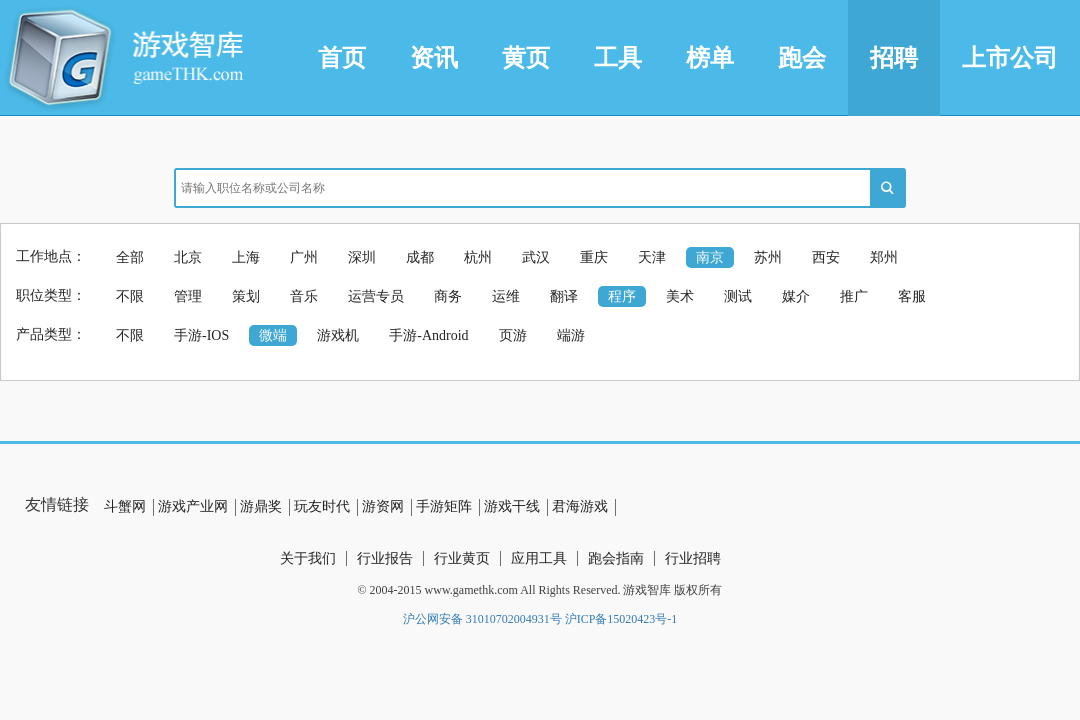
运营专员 (376, 296)
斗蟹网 (125, 506)
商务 (448, 296)
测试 (738, 296)
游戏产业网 (193, 506)
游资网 (383, 506)
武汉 (536, 257)
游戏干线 (512, 506)
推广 (854, 296)
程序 (622, 296)
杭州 (478, 257)
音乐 (304, 296)
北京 (188, 257)
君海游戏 (580, 506)
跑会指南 (616, 558)
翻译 (564, 296)
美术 (680, 296)
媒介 (796, 296)
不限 (130, 296)
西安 (826, 257)
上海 (246, 257)
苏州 (768, 257)
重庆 (594, 257)
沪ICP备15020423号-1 (621, 619)
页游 (513, 335)
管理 (188, 296)
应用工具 (539, 558)
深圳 (362, 257)
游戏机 (338, 335)
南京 (710, 257)
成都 (420, 257)
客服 (912, 296)
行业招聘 (693, 558)
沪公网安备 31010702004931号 (482, 619)
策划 (246, 296)
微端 (273, 335)
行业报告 (385, 558)
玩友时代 (322, 506)
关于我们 (308, 558)
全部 (130, 257)
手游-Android (428, 335)
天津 (652, 257)
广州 (304, 257)
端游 (571, 335)
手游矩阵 (444, 506)
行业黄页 (462, 558)
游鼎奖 (261, 506)
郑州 (884, 257)
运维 (506, 296)
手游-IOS (201, 335)
